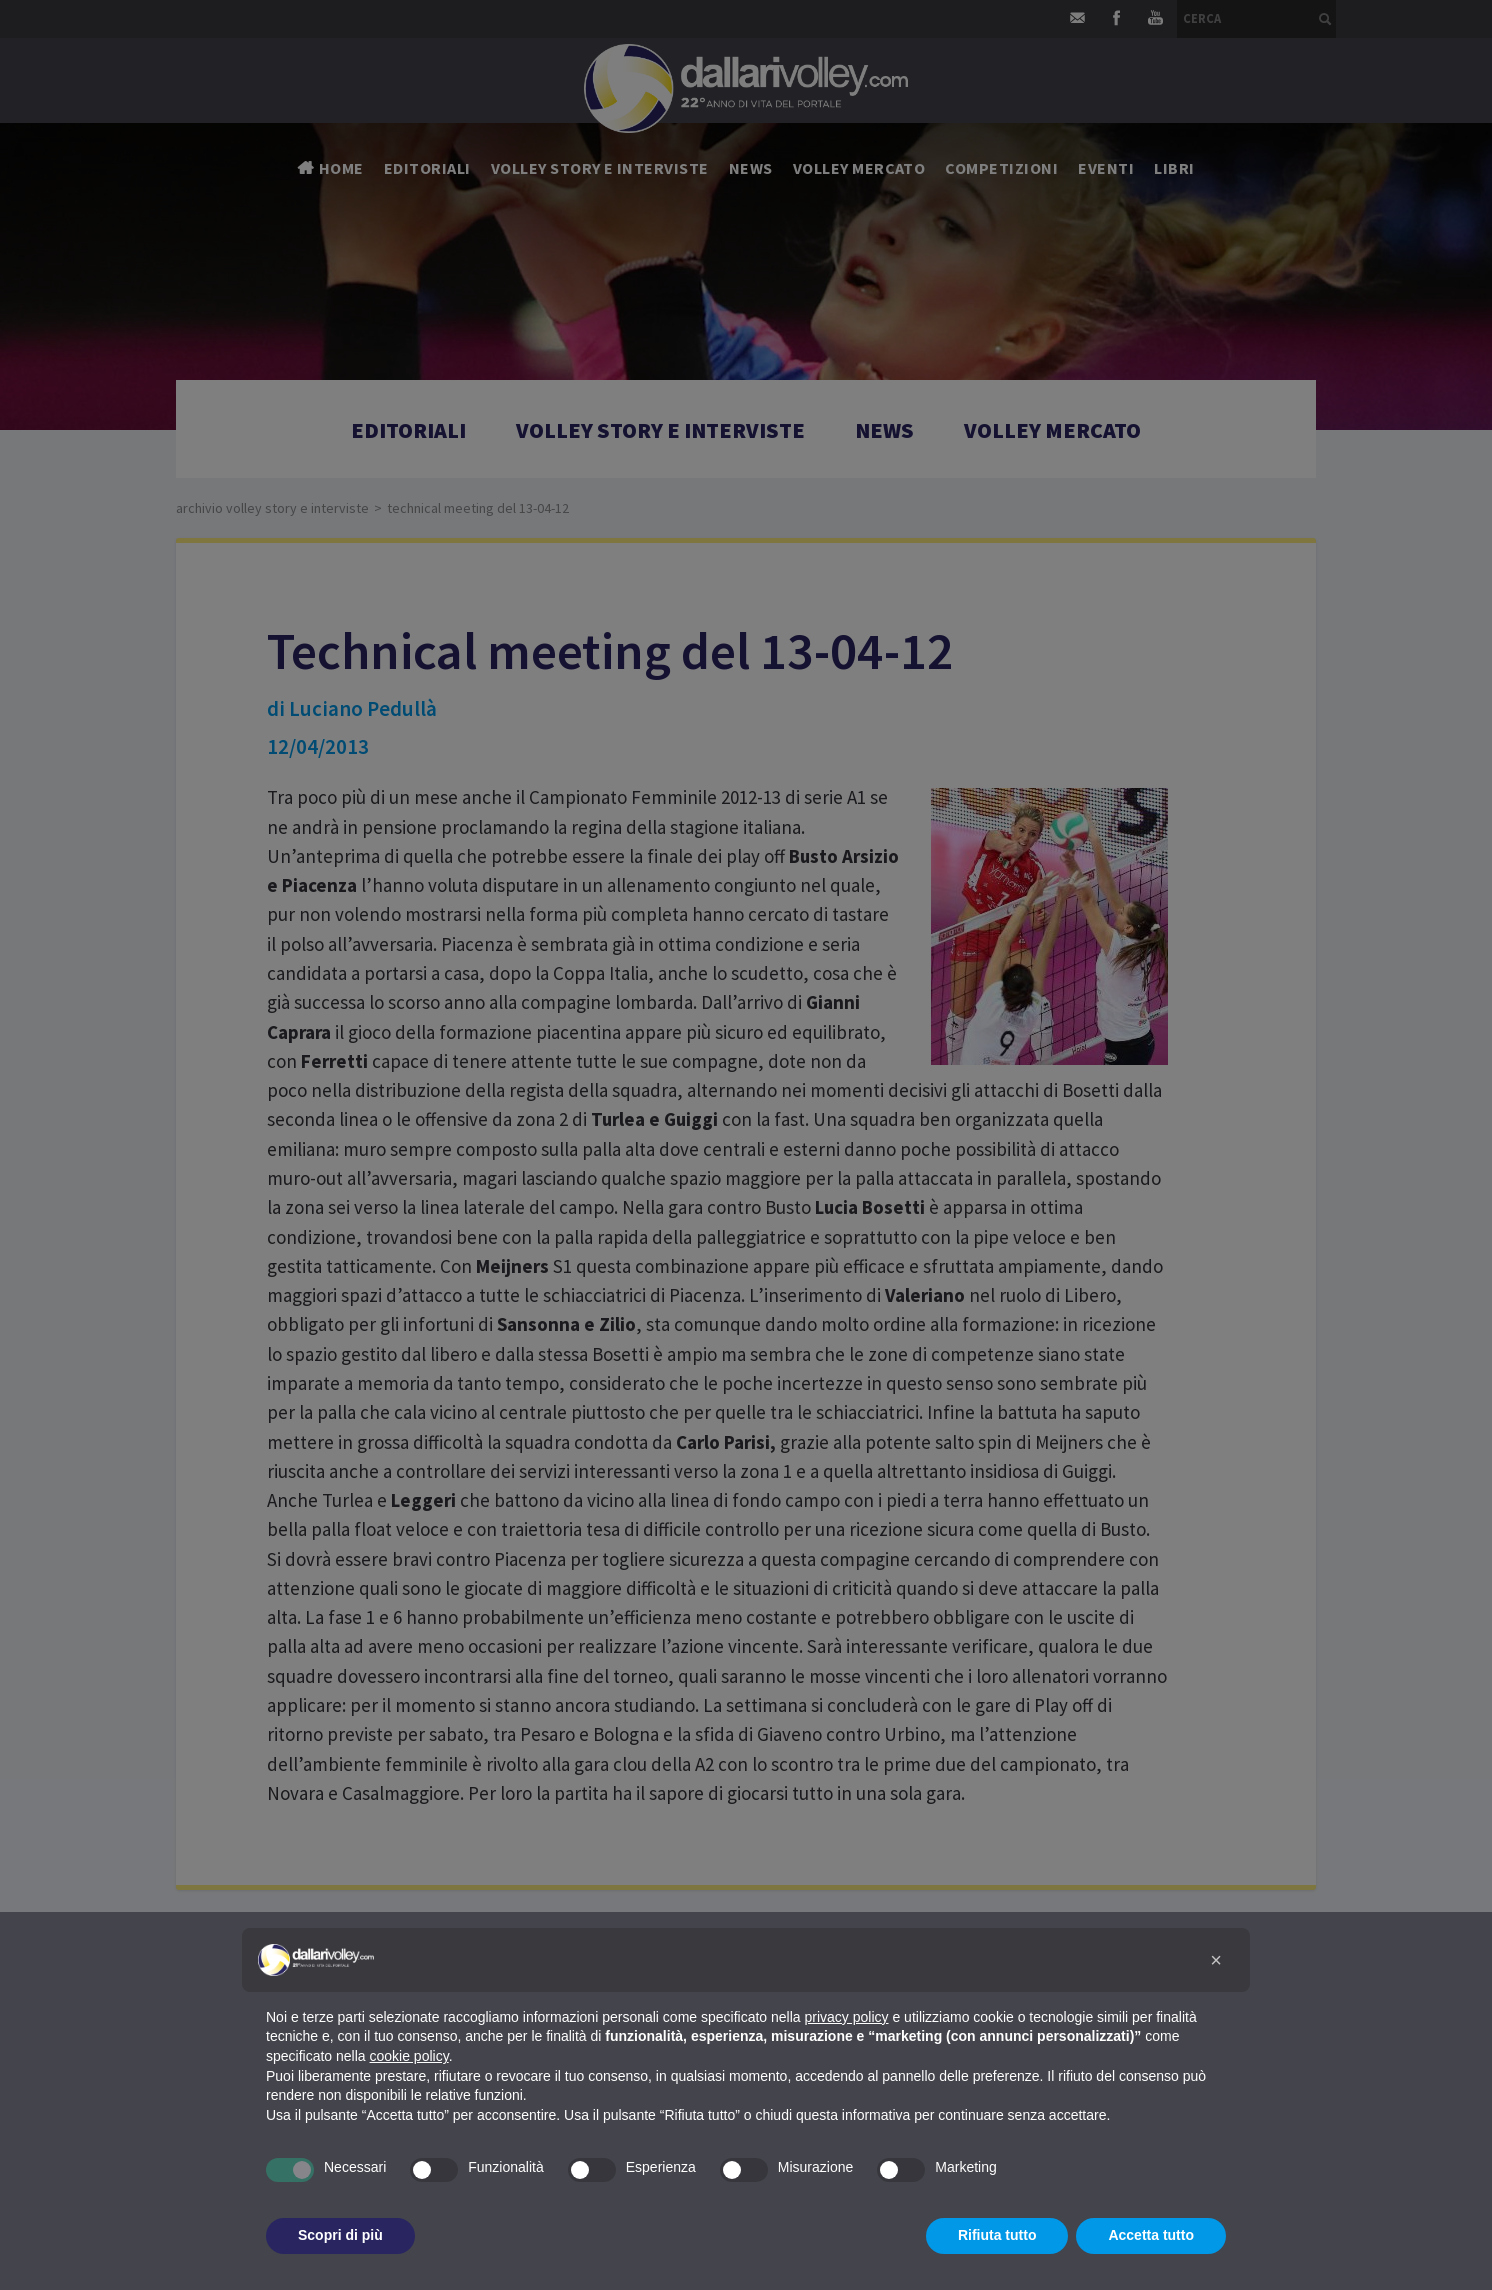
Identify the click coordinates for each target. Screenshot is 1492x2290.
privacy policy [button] (847, 2017)
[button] (1216, 1960)
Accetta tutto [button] (1151, 2235)
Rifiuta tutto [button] (997, 2235)
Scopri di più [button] (340, 2235)
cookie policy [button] (409, 2056)
